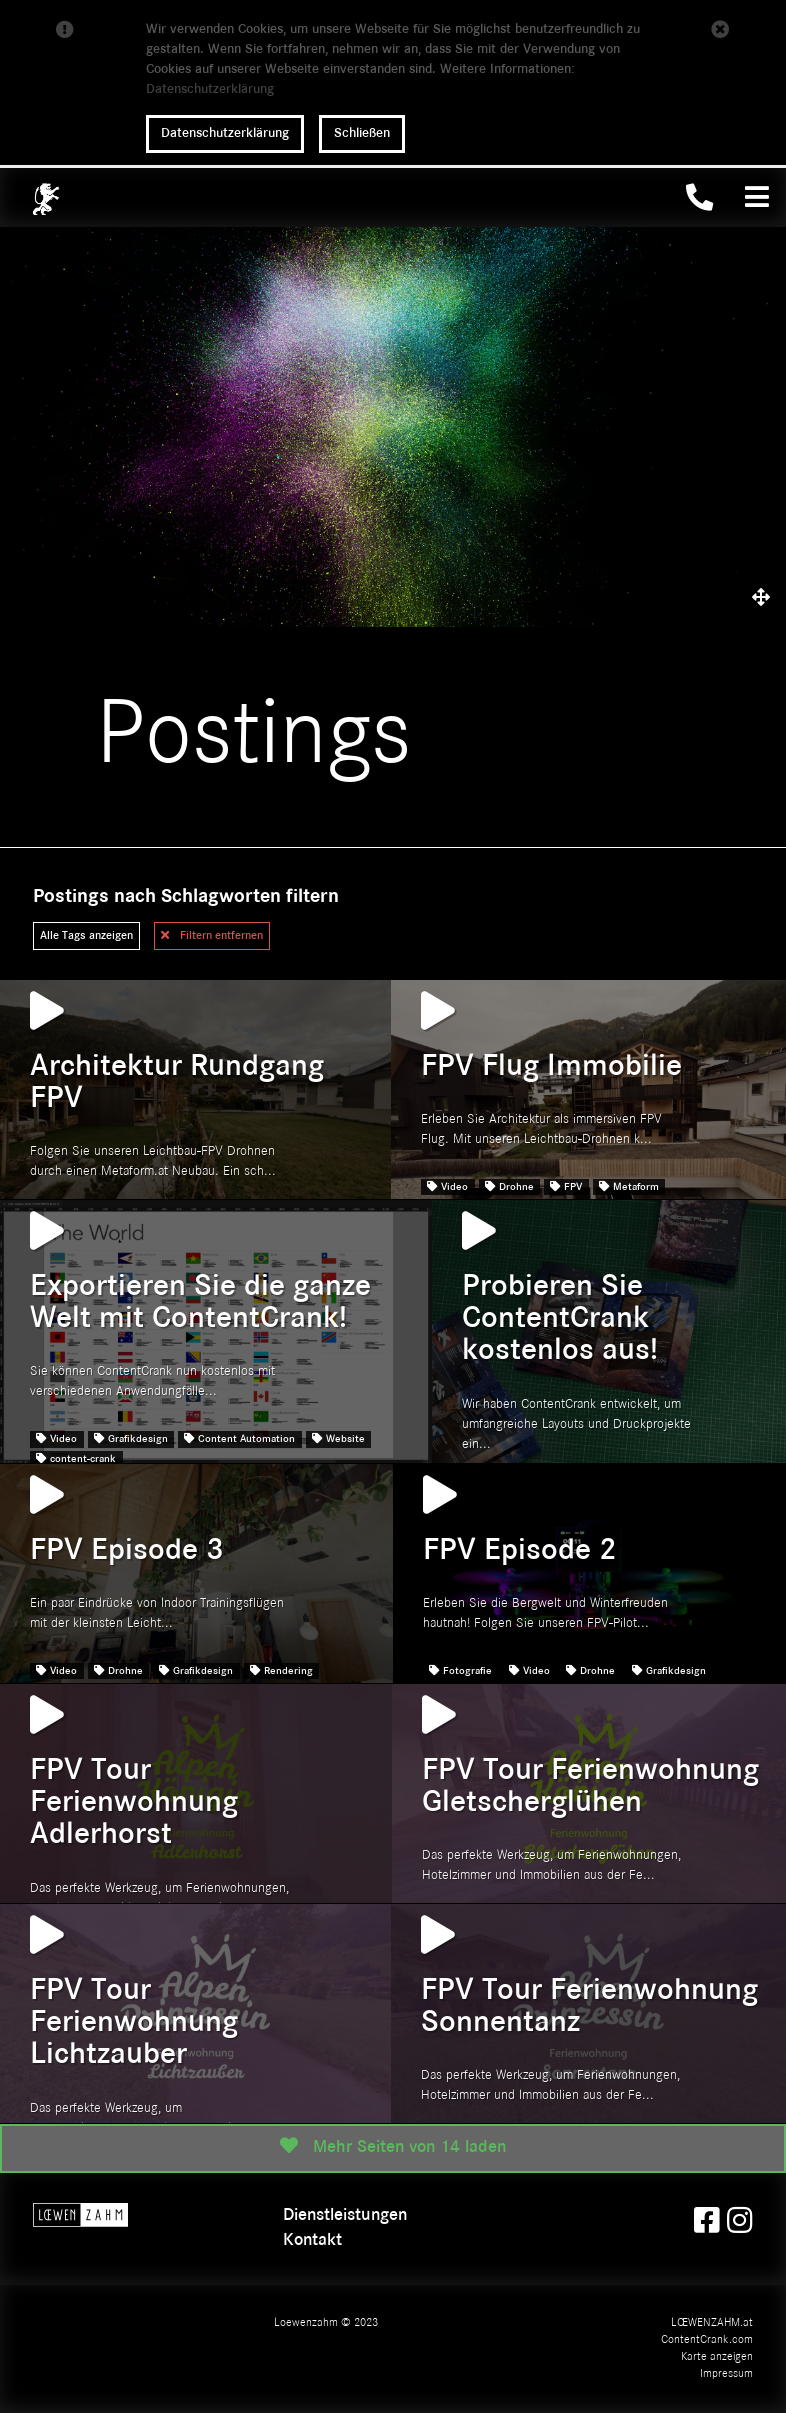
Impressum (726, 2374)
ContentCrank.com (707, 2340)
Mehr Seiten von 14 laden (393, 2146)
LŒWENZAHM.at (712, 2323)
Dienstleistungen (345, 2215)
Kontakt (312, 2240)
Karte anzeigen (717, 2357)
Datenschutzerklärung (210, 90)
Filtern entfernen (212, 935)
